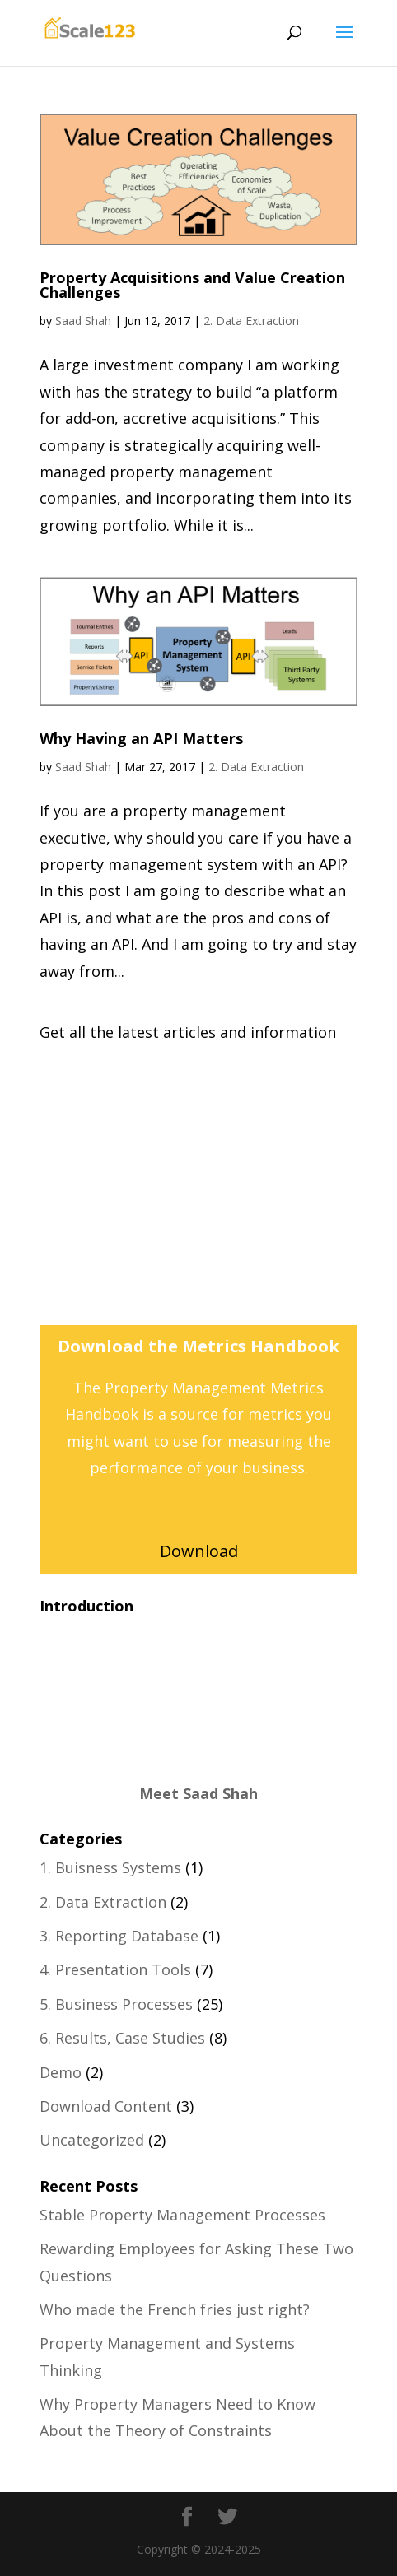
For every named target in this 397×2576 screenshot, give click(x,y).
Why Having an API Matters (141, 738)
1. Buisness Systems (110, 1867)
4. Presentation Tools (115, 1969)
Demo (61, 2072)
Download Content (106, 2106)
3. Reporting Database (119, 1936)
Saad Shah (83, 320)
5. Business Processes (116, 2004)
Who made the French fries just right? (175, 2309)
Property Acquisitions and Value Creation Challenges (192, 284)
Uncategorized (92, 2140)
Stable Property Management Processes (182, 2215)
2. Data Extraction (251, 320)
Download (199, 1551)
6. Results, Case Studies (122, 2038)
